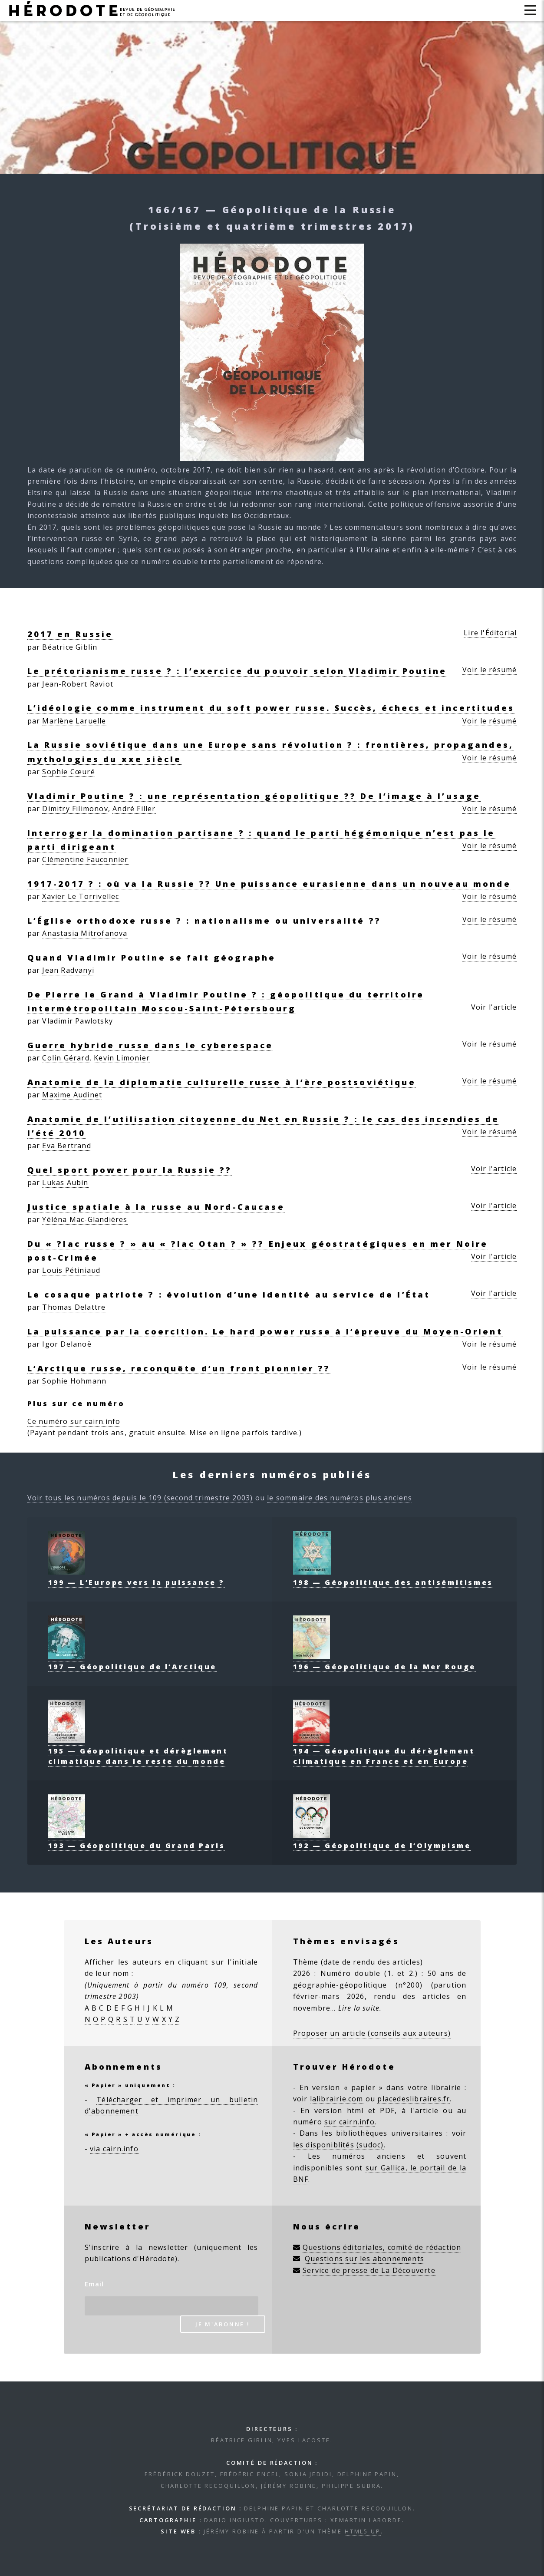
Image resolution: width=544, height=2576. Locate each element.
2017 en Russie (70, 633)
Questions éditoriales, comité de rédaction (382, 2247)
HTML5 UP (363, 2531)
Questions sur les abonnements (364, 2258)
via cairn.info (114, 2148)
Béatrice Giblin (69, 647)
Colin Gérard (65, 1058)
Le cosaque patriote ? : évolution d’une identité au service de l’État (229, 1294)
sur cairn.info (349, 2122)
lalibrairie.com (336, 2099)
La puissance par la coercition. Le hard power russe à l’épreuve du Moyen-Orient (265, 1331)
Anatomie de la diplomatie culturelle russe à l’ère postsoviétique (221, 1082)
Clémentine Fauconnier (85, 859)
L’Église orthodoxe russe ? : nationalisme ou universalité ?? (204, 920)
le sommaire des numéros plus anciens (339, 1498)
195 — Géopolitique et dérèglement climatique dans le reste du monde (138, 1751)
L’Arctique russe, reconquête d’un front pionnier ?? (178, 1368)
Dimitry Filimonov (75, 808)
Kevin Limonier (122, 1058)
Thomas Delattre (74, 1307)
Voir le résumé (489, 669)
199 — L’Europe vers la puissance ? (136, 1577)
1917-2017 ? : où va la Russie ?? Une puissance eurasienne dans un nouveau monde (269, 883)
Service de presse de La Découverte (369, 2270)
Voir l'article (494, 1007)
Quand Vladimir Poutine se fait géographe (151, 957)
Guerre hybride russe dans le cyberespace (150, 1045)
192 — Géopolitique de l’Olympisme (382, 1840)
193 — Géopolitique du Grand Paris (136, 1840)
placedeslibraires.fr (413, 2099)
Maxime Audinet (72, 1095)
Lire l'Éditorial (490, 632)
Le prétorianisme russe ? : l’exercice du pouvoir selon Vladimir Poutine (237, 670)
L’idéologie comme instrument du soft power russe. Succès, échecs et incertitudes (270, 707)
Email (94, 2284)
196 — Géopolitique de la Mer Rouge (384, 1661)
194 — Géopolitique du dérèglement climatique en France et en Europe (384, 1751)
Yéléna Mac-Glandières (84, 1219)
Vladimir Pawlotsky (77, 1021)
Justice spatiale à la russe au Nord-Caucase (156, 1206)
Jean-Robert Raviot (77, 684)
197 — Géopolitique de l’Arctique (132, 1661)
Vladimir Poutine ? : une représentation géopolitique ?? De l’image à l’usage (254, 795)
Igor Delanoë (66, 1344)
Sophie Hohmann (74, 1381)
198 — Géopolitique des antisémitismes (393, 1577)
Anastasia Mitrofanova (84, 933)
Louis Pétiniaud (71, 1270)
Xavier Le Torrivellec (80, 896)
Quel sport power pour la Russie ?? (129, 1169)
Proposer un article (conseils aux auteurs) (372, 2033)
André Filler (133, 808)
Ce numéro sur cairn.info (74, 1421)
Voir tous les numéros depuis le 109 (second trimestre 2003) (140, 1498)
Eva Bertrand (66, 1145)
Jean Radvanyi (68, 970)
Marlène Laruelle (74, 721)
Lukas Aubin (65, 1182)
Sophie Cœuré (68, 771)
